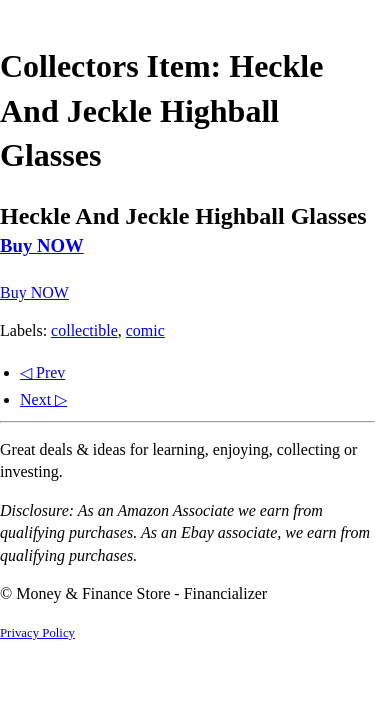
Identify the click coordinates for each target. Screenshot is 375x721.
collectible (84, 330)
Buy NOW (42, 245)
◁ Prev (42, 372)
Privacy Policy (37, 633)
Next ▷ (43, 399)
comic (145, 330)
